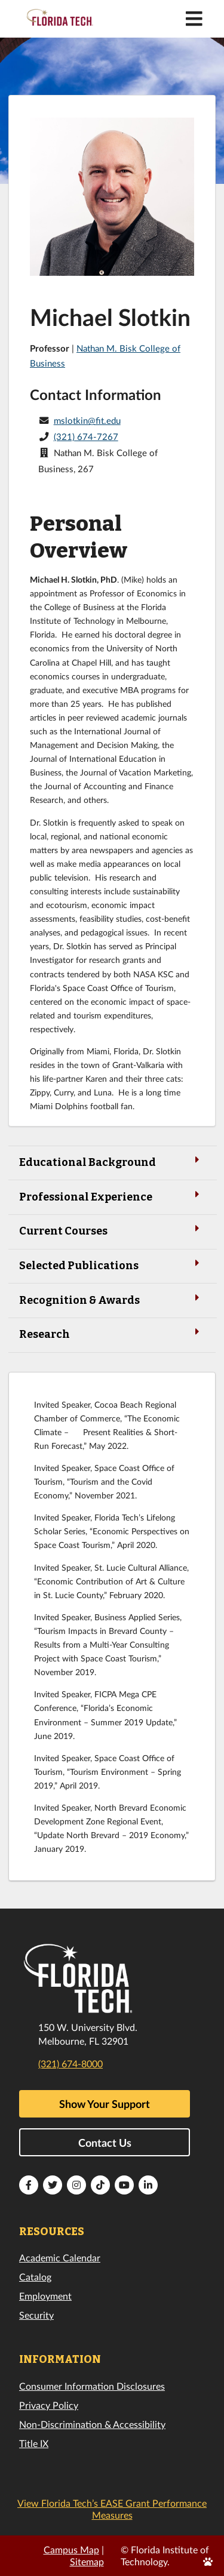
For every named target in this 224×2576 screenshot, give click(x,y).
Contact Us (104, 2142)
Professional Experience (111, 1196)
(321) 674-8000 (70, 2063)
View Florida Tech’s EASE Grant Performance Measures (112, 2508)
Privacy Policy (48, 2405)
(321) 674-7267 (86, 436)
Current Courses (111, 1230)
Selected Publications (111, 1264)
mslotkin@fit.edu (87, 420)
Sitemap (87, 2561)
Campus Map (71, 2549)
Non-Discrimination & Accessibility (92, 2424)
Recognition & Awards (111, 1299)
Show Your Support (104, 2103)
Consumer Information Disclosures (92, 2386)
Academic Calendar (59, 2257)
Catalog (35, 2276)
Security (36, 2314)
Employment (45, 2295)
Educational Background (111, 1161)
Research (111, 1333)
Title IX (33, 2443)
